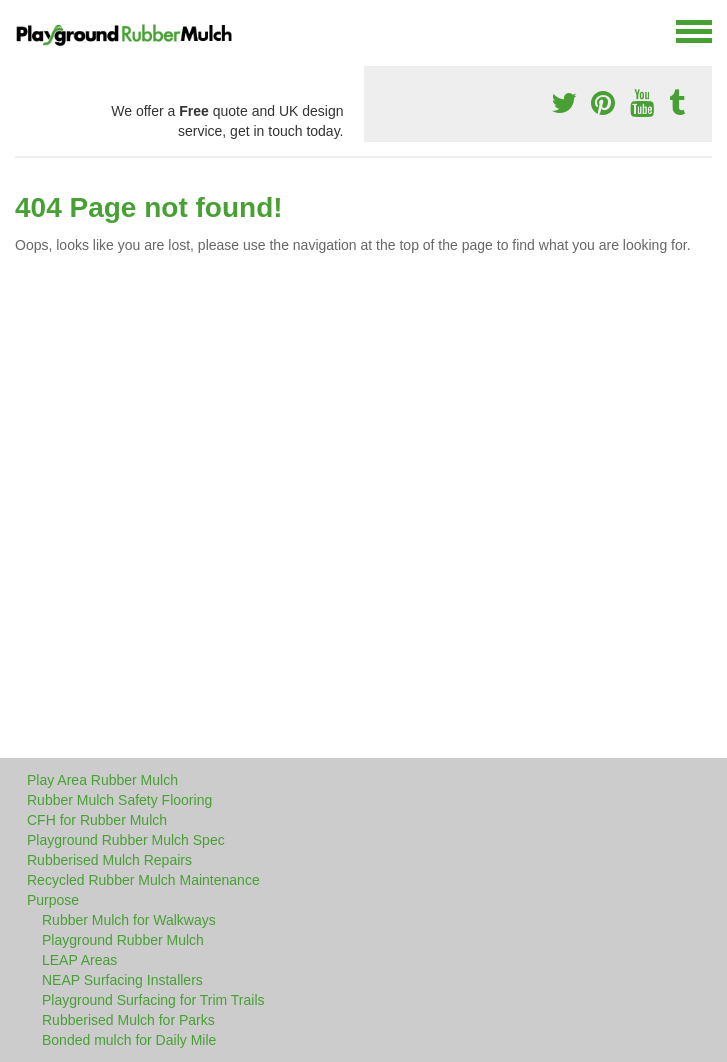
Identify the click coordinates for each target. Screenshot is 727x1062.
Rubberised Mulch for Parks (128, 1020)
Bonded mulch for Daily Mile (129, 1040)
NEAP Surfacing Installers (122, 980)
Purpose (53, 900)
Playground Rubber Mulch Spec (126, 840)
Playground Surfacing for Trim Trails (153, 1000)
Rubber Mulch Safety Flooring (119, 800)
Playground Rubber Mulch (123, 940)
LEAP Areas (79, 960)
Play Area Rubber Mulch (102, 780)
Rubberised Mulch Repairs (109, 860)
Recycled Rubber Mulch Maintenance (143, 880)
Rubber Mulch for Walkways (129, 920)
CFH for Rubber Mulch (97, 820)
